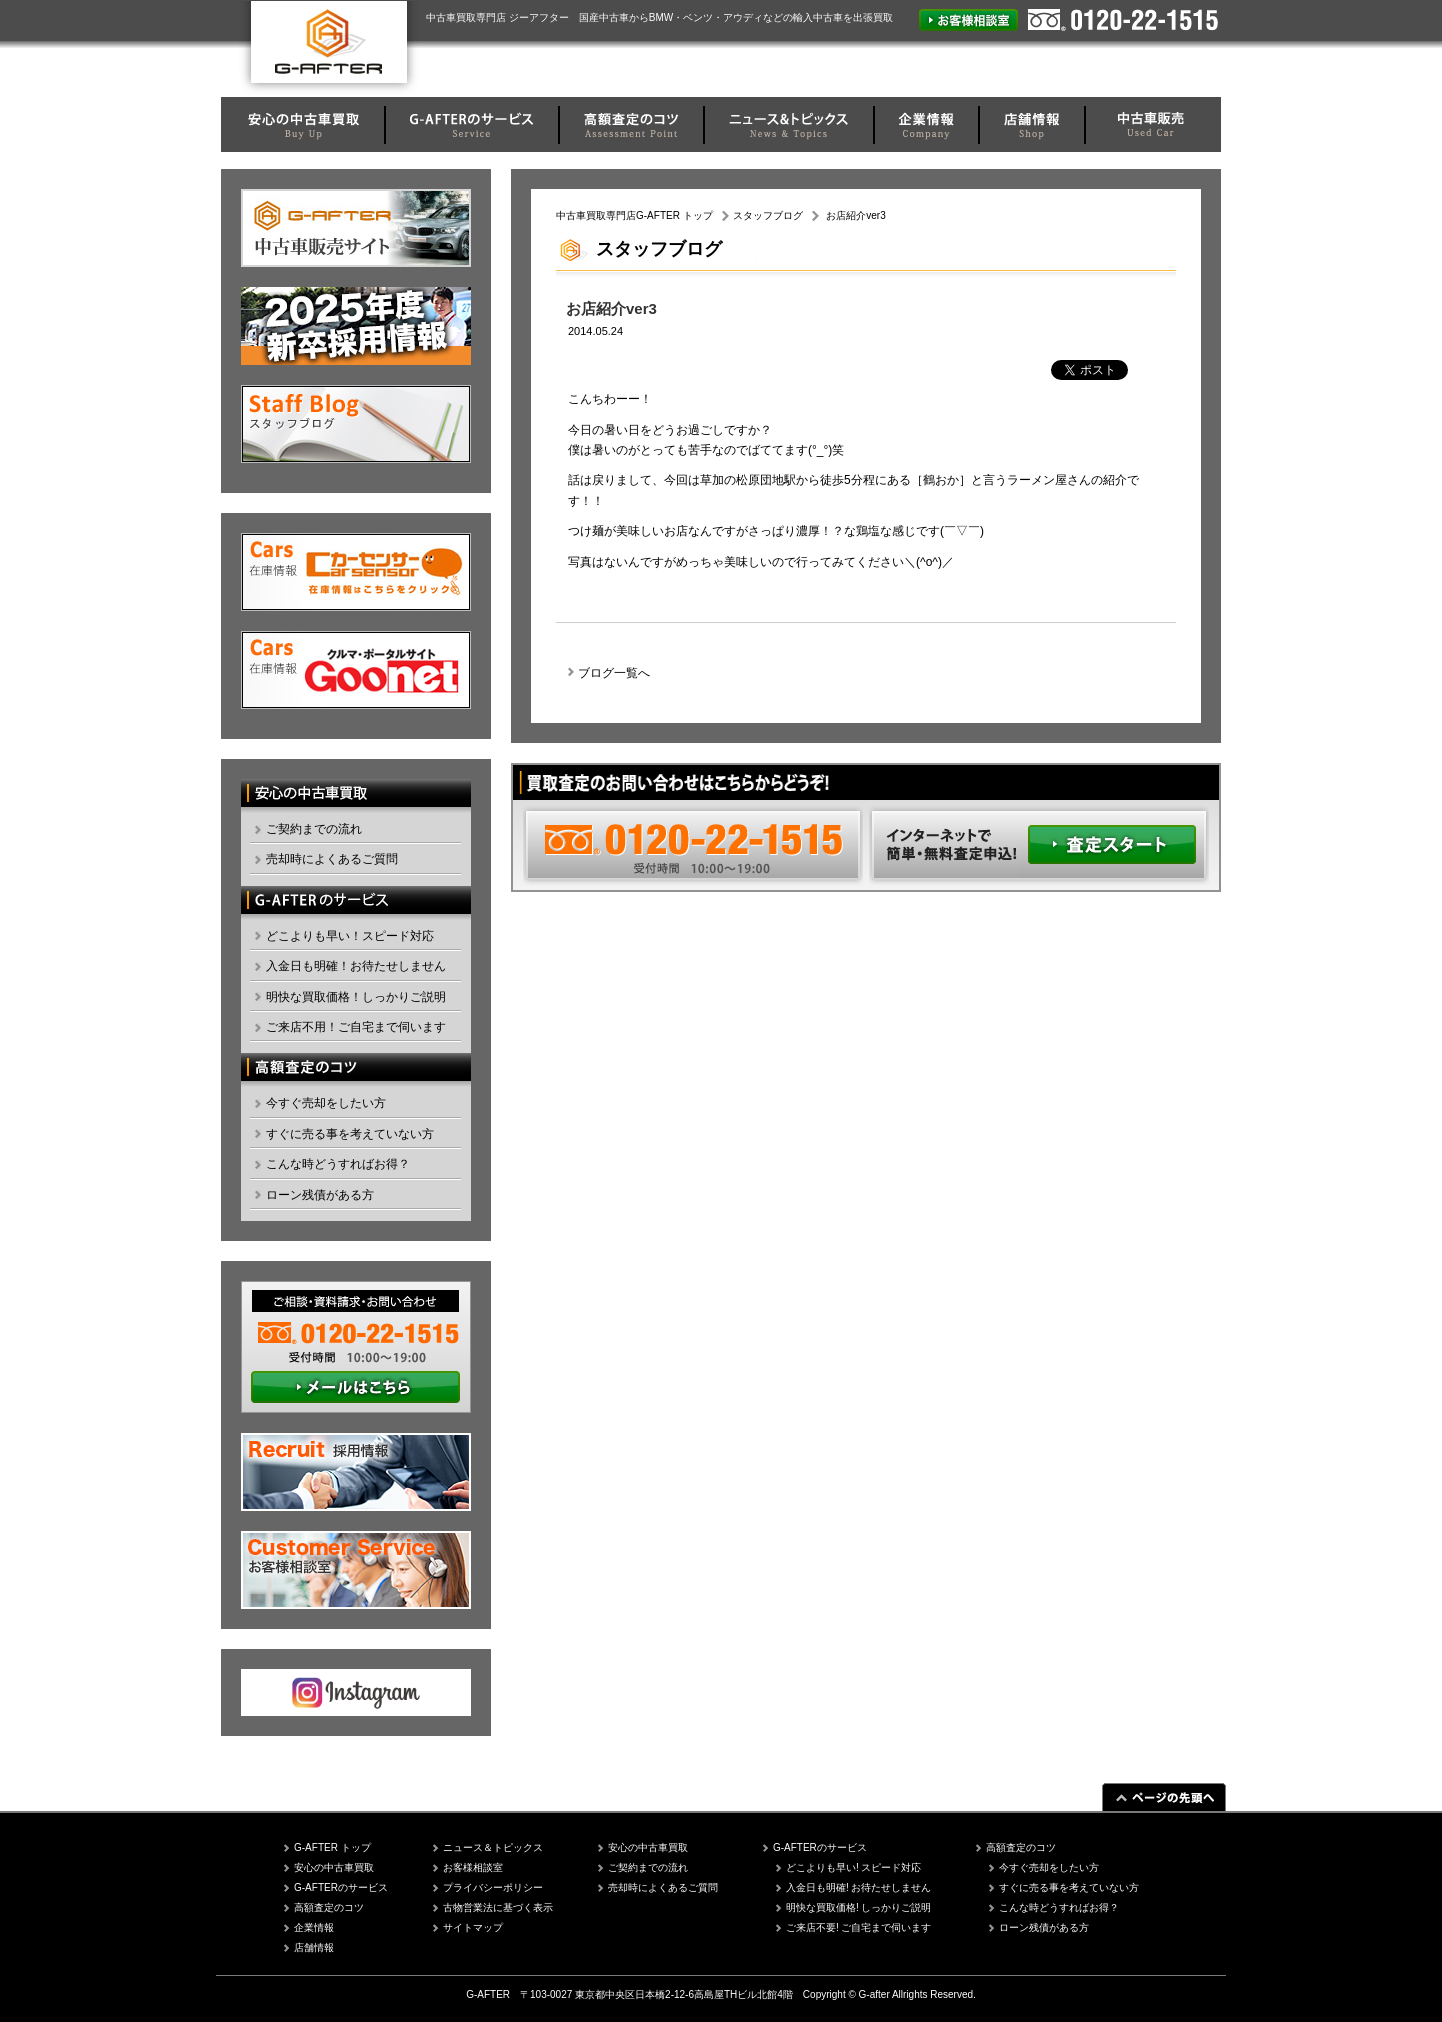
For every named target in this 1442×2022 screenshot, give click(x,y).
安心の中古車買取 (334, 1867)
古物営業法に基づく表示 (498, 1907)
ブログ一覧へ (614, 673)
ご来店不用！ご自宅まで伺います (356, 1027)
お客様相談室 (473, 1867)
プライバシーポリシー (493, 1887)
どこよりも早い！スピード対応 (350, 936)
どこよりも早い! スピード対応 (854, 1867)
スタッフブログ (768, 215)
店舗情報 (314, 1947)
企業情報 (314, 1927)
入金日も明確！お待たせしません (356, 966)
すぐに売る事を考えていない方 (350, 1134)
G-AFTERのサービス (341, 1887)
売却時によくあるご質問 (332, 859)
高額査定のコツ (329, 1907)
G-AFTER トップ (332, 1847)
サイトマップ (473, 1927)
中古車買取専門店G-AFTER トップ (634, 215)
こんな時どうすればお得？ (338, 1164)
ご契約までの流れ (314, 829)
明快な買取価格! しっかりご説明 (859, 1907)
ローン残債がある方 (320, 1195)
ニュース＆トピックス (493, 1847)
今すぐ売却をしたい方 (326, 1103)
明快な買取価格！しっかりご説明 (356, 997)
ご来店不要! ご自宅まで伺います (859, 1927)
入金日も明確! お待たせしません (859, 1887)
